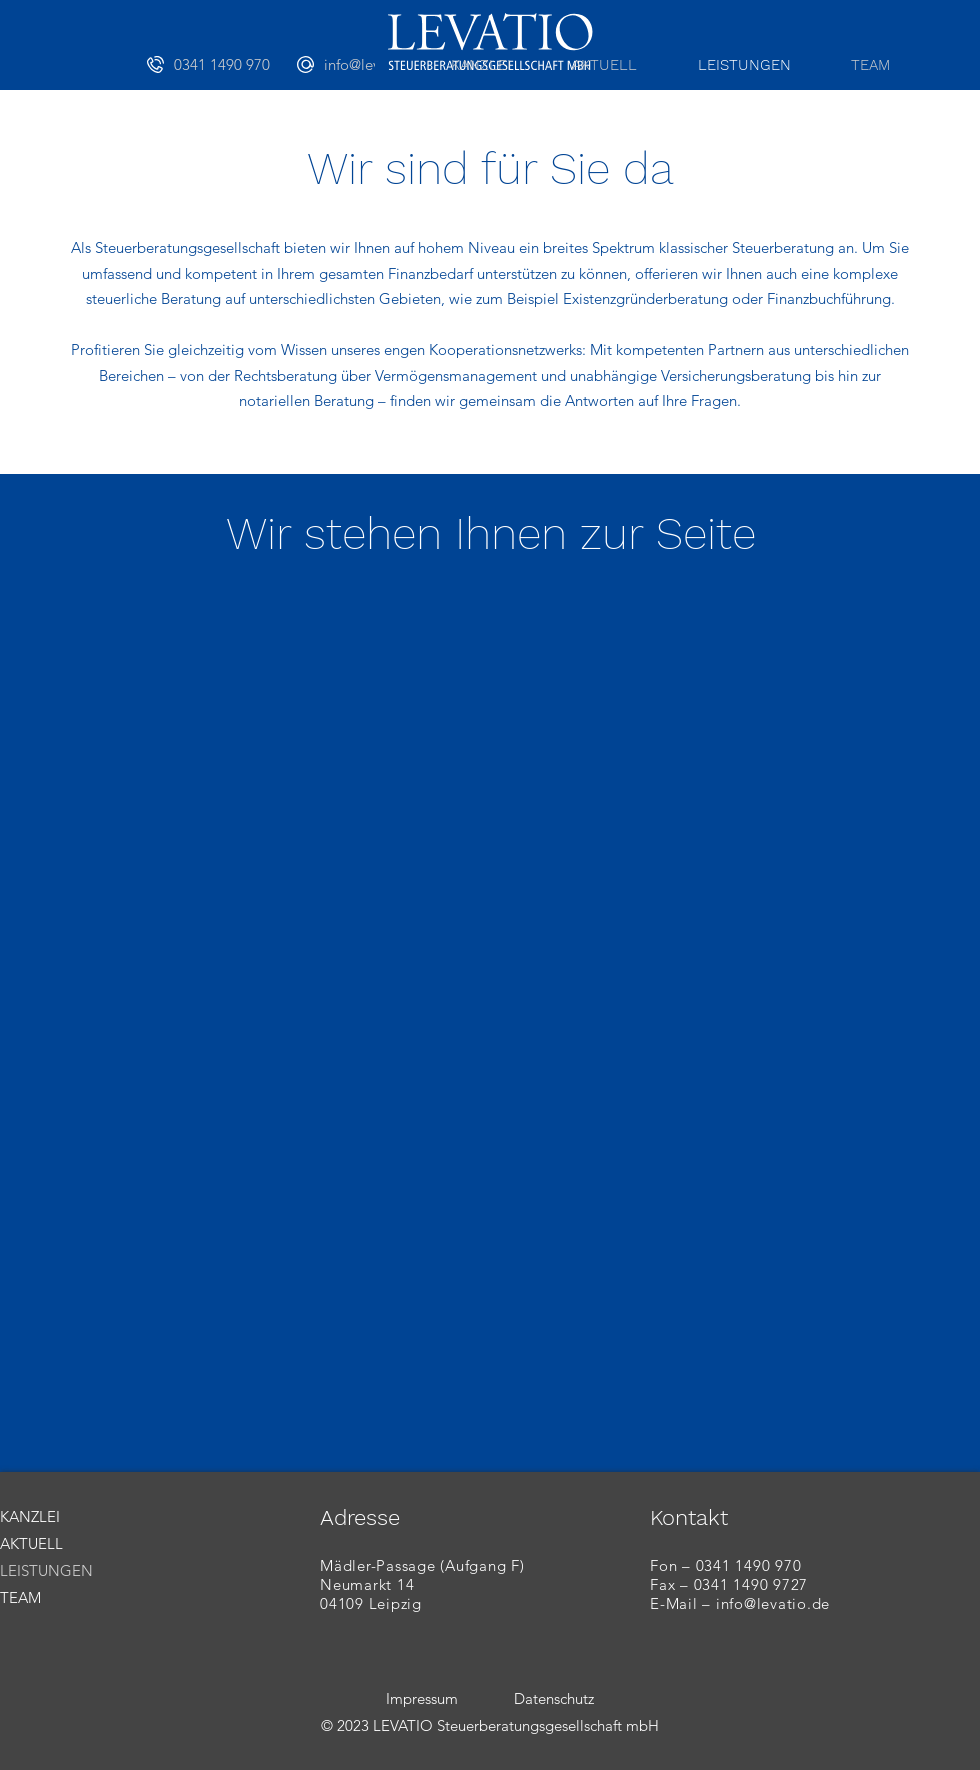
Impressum (422, 1698)
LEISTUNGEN (46, 1570)
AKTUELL (31, 1543)
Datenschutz (554, 1698)
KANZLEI (30, 1516)
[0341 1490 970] (222, 64)
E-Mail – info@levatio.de (740, 1603)
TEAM (20, 1597)
